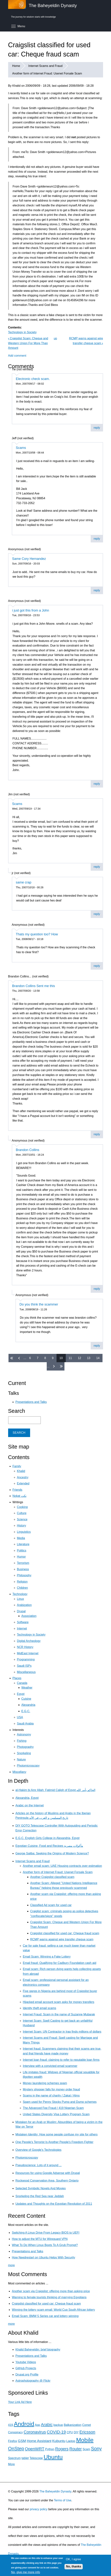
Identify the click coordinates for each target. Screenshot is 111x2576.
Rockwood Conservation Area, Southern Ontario (47, 2180)
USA (20, 1717)
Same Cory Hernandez (29, 559)
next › (53, 1366)
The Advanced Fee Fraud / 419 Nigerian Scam (53, 2108)
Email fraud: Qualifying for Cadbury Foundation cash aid (59, 1962)
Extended (23, 1483)
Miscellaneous (26, 1672)
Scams (21, 448)
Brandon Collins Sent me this (33, 986)
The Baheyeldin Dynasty (55, 2491)
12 (79, 1358)
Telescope (36, 2458)
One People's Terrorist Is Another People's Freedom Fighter (54, 2142)
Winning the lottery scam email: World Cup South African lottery (53, 2309)
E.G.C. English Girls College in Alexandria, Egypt (48, 1838)
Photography (25, 1746)
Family (17, 1466)
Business (23, 1569)
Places (17, 1678)
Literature (23, 1544)
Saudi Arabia (25, 1723)
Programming (26, 1659)
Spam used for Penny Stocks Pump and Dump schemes (60, 2101)
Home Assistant (39, 2441)
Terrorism (23, 1562)
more (11, 2265)
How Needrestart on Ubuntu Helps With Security (43, 2257)
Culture (22, 1513)
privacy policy (38, 2509)
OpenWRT (34, 2449)
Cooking (22, 1507)
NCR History (25, 1647)
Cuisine (26, 1698)
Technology (20, 1594)
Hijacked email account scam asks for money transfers (58, 2002)
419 (10, 2424)
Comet (86, 2424)
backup (58, 2424)
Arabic (46, 2424)
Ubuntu (53, 2457)
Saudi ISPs (24, 1665)
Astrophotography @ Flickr (33, 2380)
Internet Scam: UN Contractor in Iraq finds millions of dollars (62, 2031)
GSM (22, 2441)
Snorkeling (24, 1753)
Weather (27, 1687)
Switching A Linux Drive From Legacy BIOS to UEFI (45, 2232)
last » (60, 1366)
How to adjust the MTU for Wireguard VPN (39, 2238)
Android (24, 2424)
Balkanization (72, 2424)
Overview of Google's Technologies (39, 2149)
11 (70, 1358)
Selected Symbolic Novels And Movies (41, 2188)
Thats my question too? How (37, 934)
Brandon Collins (27, 1150)
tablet (25, 2458)
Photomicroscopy (28, 1765)
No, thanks (73, 2566)
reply (97, 427)
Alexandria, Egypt (27, 1797)
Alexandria (28, 1704)
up (55, 338)
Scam (86, 2449)
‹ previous (19, 1358)
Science (22, 1519)
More (11, 2464)
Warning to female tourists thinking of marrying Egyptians (49, 2297)
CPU (70, 2432)
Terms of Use (62, 2500)
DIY (76, 2432)
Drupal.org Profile (27, 2374)
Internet (22, 1628)
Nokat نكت (19, 1495)
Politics (21, 1550)
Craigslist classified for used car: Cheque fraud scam (64, 1933)
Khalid (21, 1471)
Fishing (22, 1740)
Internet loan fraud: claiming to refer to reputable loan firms (61, 2059)
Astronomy (24, 1734)
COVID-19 (56, 2432)
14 (98, 1358)
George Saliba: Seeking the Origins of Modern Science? (52, 1853)
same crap (23, 882)
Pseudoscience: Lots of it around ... (39, 2165)
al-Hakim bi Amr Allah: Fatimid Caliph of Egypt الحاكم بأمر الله (55, 1790)
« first (12, 1358)
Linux (20, 1598)
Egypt (21, 1693)
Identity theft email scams (39, 2008)
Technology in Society (22, 332)
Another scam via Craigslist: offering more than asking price (51, 2291)
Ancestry (22, 1477)
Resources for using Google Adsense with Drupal (48, 2173)
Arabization (24, 1605)
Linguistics (24, 1531)
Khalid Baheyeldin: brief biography (38, 2349)
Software (23, 1622)
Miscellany (19, 1771)
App (37, 2424)
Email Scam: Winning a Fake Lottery (47, 1956)
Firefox (12, 2441)
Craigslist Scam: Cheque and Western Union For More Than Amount (28, 343)
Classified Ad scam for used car (51, 1905)
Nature (21, 1759)
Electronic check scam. (33, 379)
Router (75, 2449)
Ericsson (87, 2432)
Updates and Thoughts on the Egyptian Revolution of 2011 (54, 2203)
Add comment (17, 355)
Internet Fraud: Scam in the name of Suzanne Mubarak (59, 2014)
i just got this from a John (30, 610)
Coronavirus (35, 2432)
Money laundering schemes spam (45, 2083)
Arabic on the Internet (30, 1805)
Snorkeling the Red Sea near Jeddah (40, 2196)
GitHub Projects (26, 2368)
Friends (17, 1489)
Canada (22, 1683)
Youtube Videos (26, 2362)
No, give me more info (25, 2572)
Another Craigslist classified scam (52, 1877)
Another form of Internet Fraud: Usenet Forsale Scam (47, 73)
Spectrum (14, 2458)
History (21, 1525)
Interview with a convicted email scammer (50, 2065)
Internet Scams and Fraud (45, 65)
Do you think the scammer (39, 1304)
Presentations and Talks (31, 1402)
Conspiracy (15, 2432)
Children (22, 1587)
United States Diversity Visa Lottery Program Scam (56, 2114)
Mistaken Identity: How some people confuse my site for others (57, 2134)
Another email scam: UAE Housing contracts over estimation (62, 1865)
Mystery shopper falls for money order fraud (51, 2089)
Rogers (62, 2449)
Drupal (21, 1611)
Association (29, 1615)
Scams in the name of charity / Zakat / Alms (51, 2095)
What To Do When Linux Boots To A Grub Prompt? (45, 2245)
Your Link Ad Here (20, 2402)
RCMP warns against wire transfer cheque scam (61, 1939)
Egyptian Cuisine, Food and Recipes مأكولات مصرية (49, 1845)
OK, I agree (73, 2559)
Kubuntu (59, 2441)
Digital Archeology (29, 1640)
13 (88, 1358)
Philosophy (24, 1575)
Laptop (70, 2441)
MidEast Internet (28, 1653)
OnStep (16, 2448)
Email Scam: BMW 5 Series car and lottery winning (45, 2316)
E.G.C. (25, 1711)
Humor (21, 1556)
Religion (22, 1581)
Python (49, 2449)
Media (21, 1538)
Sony (96, 2448)
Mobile (84, 2440)
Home (16, 65)
